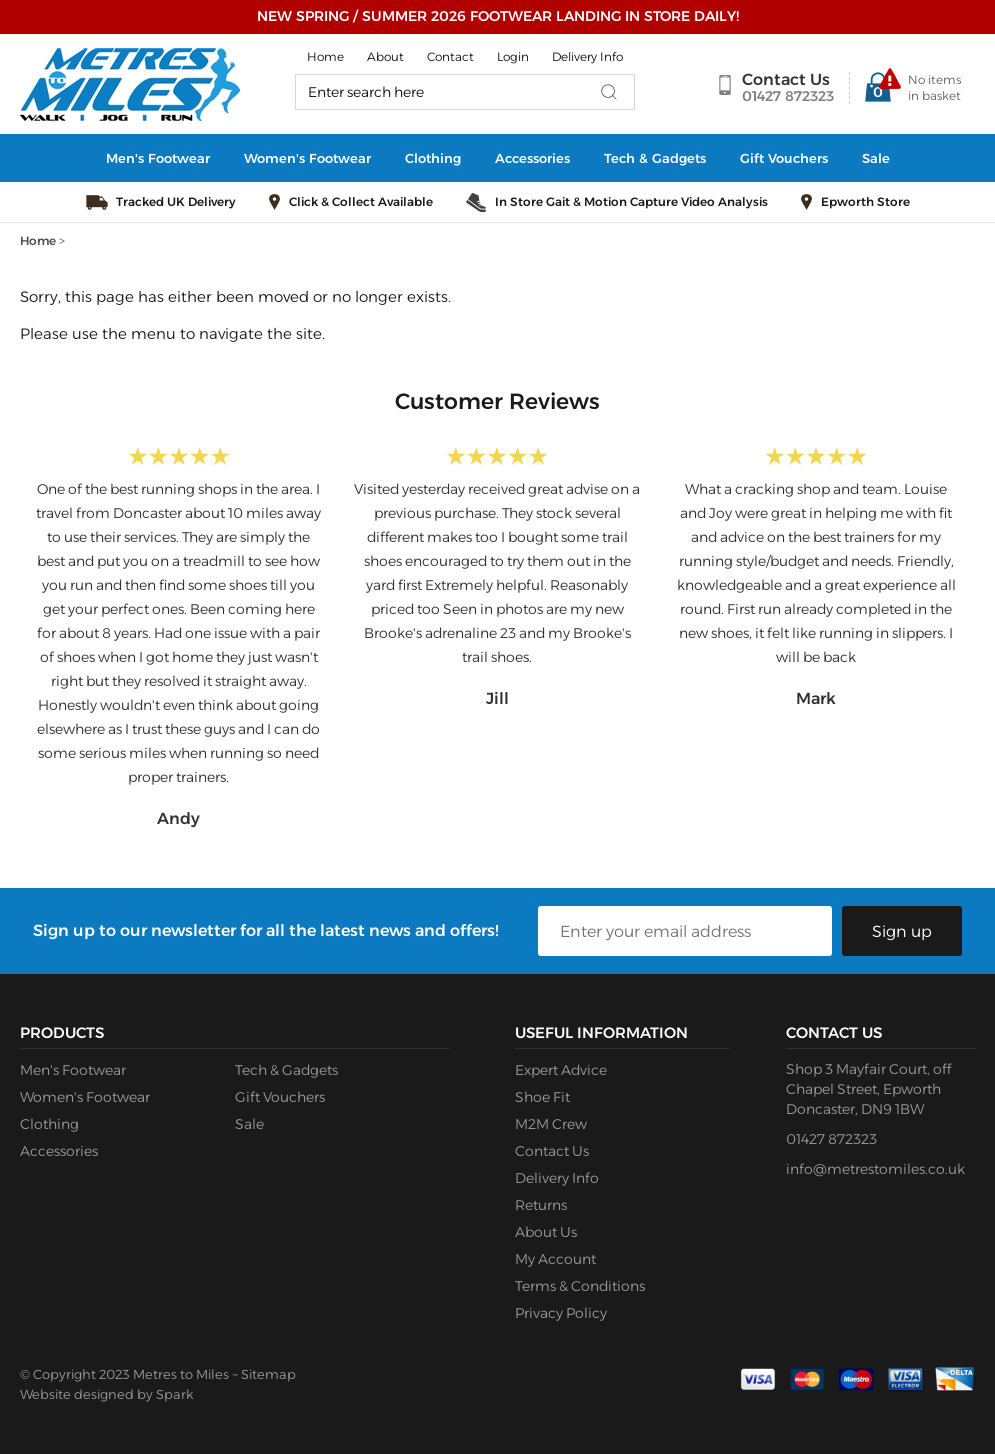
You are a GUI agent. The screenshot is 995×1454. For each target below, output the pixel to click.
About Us (546, 1232)
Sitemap (268, 1374)
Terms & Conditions (580, 1286)
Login (513, 56)
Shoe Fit (542, 1097)
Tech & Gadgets (655, 158)
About (385, 56)
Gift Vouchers (784, 158)
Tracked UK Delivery (176, 201)
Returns (541, 1205)
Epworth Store (865, 201)
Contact (450, 56)
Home (325, 56)
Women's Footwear (307, 158)
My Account (555, 1259)
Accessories (532, 158)
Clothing (433, 158)
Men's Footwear (158, 158)
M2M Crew (551, 1124)
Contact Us (786, 79)
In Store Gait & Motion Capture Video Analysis (631, 201)
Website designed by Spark (106, 1394)
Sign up (902, 931)
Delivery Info (587, 56)
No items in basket (934, 87)
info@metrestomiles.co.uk (875, 1169)
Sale (876, 158)
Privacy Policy (561, 1313)
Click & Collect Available (361, 201)
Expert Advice (561, 1070)
